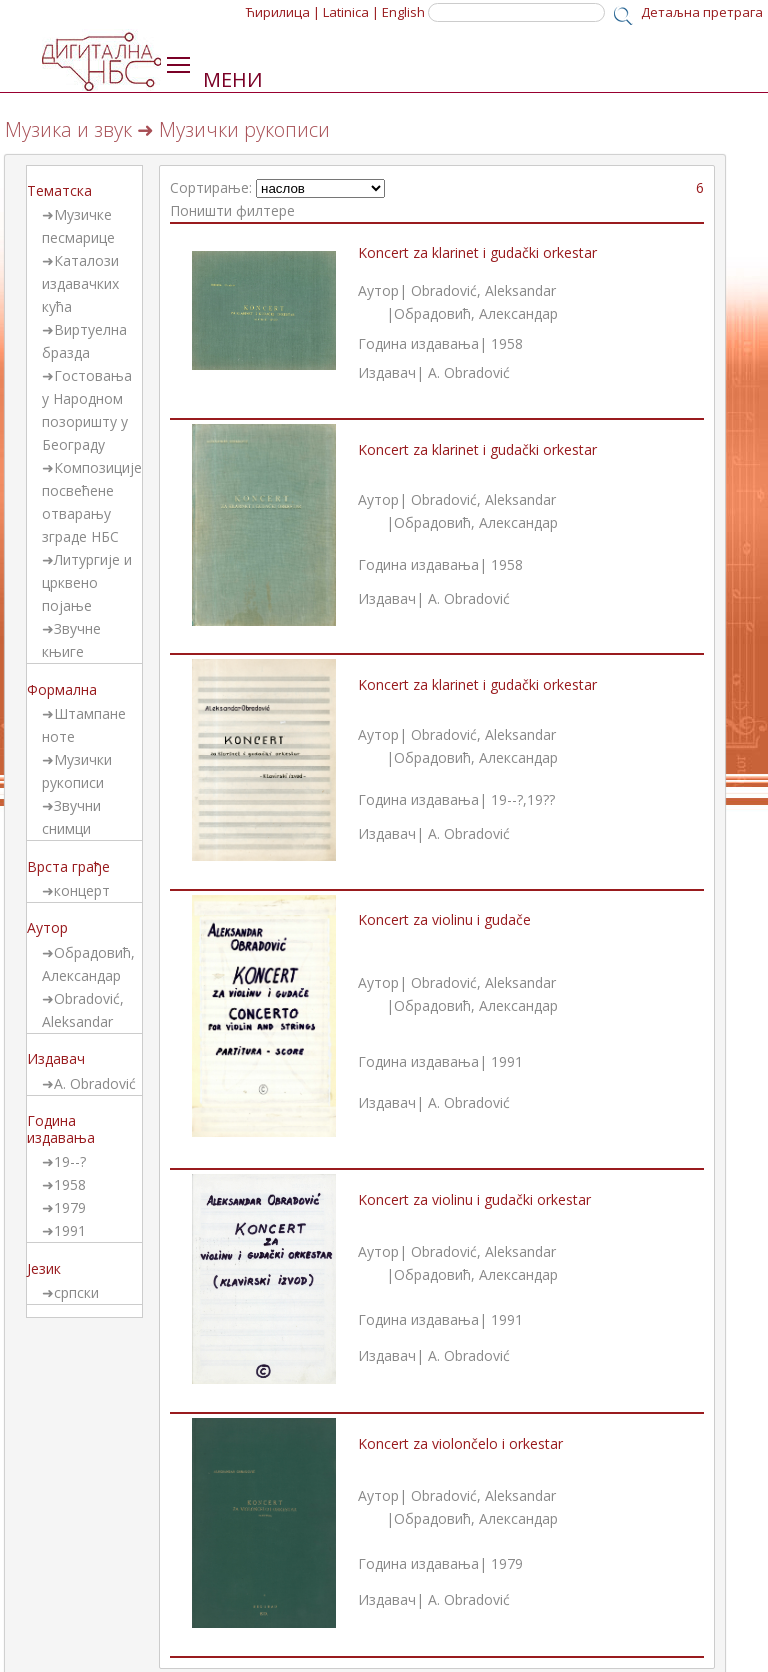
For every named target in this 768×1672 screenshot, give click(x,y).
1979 (70, 1207)
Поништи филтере (232, 210)
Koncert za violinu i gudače (444, 919)
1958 (70, 1184)
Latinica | (351, 12)
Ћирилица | (283, 12)
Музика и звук (68, 129)
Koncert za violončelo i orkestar (460, 1443)
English (403, 12)
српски (76, 1292)
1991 (70, 1230)
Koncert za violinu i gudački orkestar (474, 1199)
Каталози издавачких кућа (80, 283)
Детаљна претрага (702, 12)
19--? (70, 1161)
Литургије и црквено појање (87, 582)
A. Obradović (95, 1083)
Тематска (59, 190)
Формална (62, 689)
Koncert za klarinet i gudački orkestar (477, 252)
